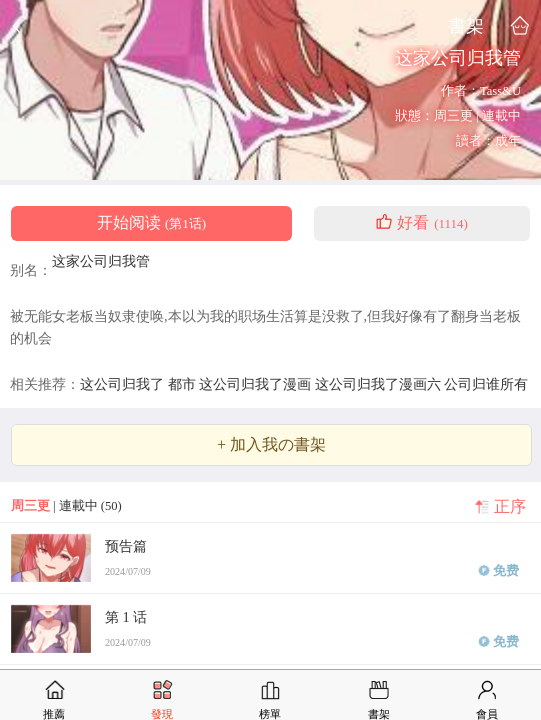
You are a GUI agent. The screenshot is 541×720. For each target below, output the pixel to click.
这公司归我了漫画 (257, 384)
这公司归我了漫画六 (380, 384)
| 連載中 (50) (66, 506)
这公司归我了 (124, 384)
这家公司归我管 (101, 261)
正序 (510, 507)
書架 (466, 25)
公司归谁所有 (486, 384)
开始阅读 (151, 223)
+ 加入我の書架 (271, 445)
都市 (184, 384)
